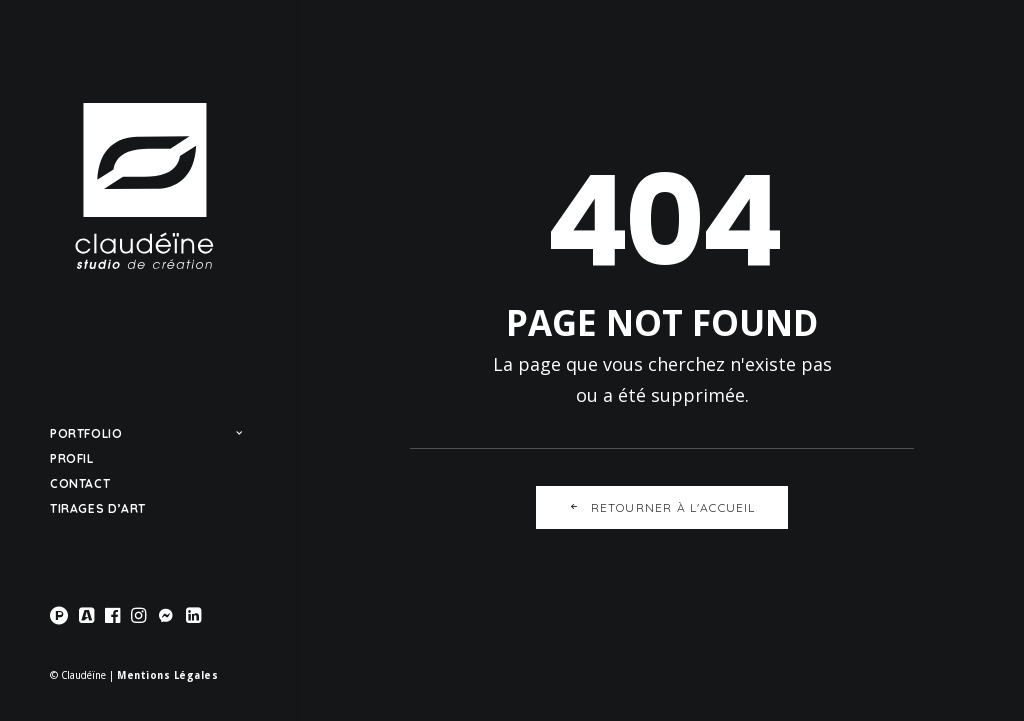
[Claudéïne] (146, 186)
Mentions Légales (167, 675)
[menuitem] (62, 616)
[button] (62, 616)
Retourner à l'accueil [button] (661, 507)
